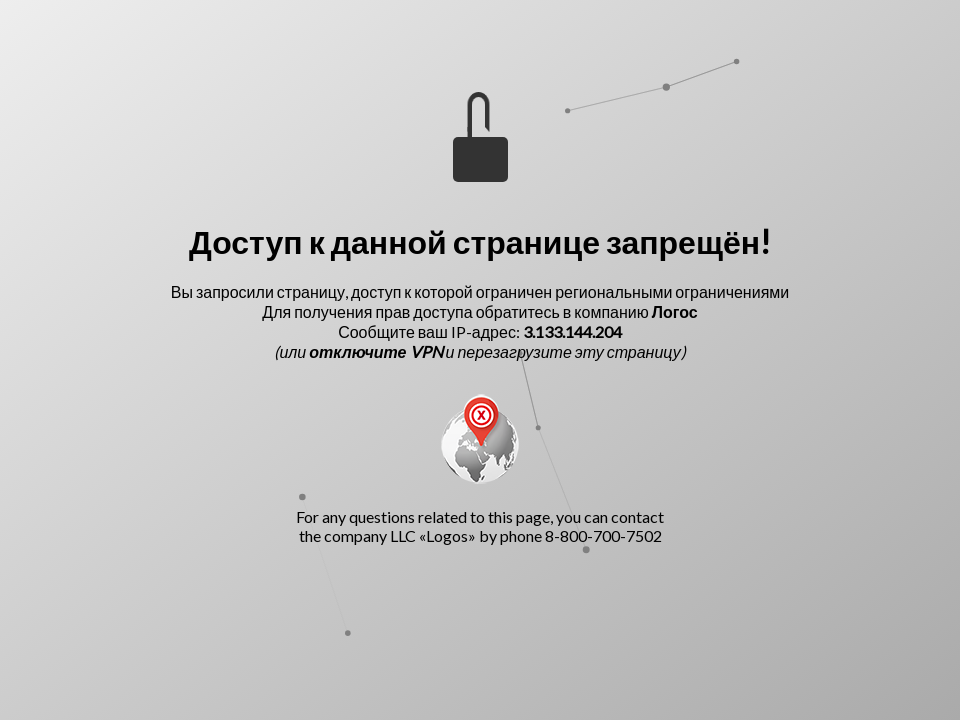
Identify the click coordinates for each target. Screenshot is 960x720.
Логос (675, 311)
